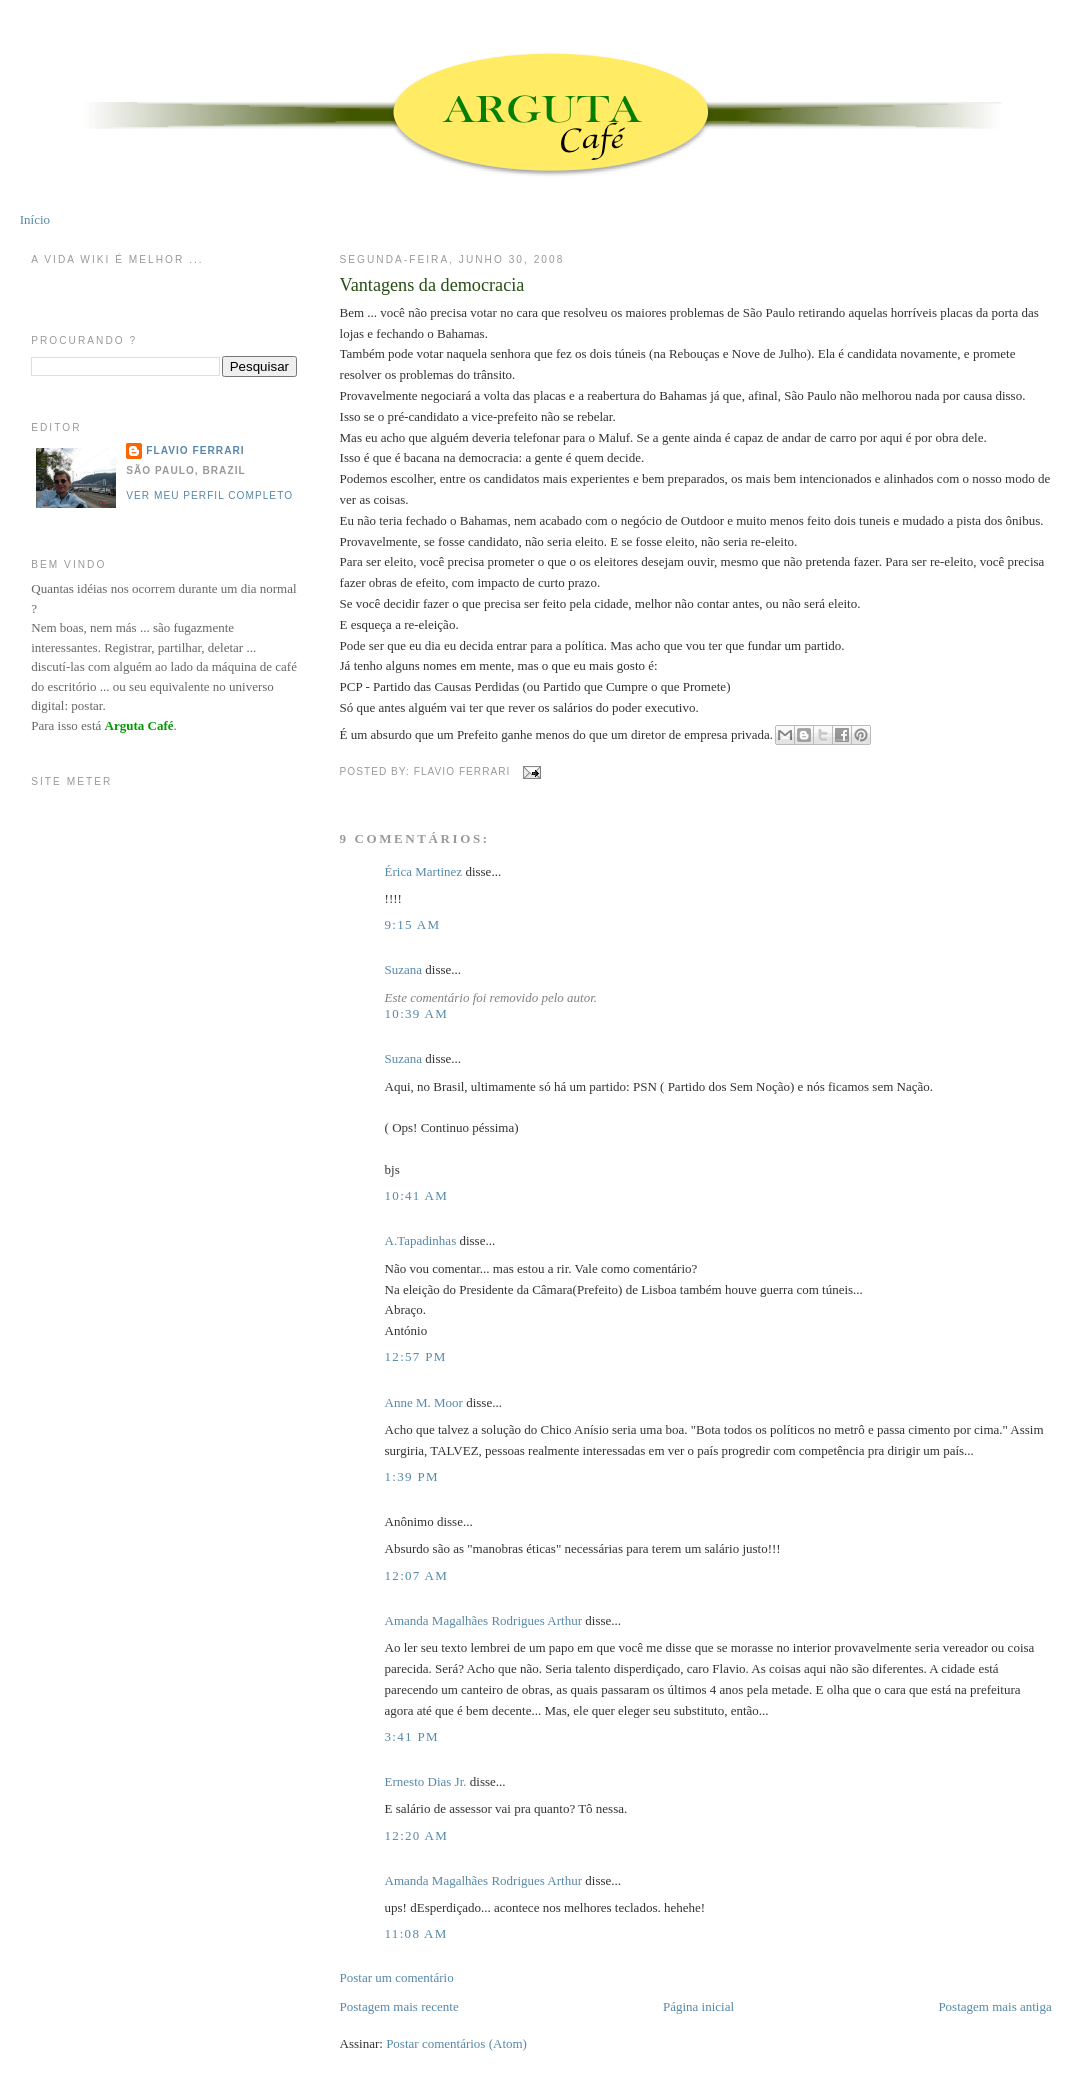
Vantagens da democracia (432, 285)
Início (35, 219)
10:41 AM (417, 1195)
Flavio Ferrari (195, 450)
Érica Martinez (424, 871)
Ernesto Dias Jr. (426, 1781)
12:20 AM (417, 1835)
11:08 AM (416, 1933)
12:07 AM (417, 1575)
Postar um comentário (397, 1977)
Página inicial (698, 2006)
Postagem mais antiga (994, 2006)
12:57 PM (416, 1356)
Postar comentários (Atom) (456, 2043)
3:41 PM (412, 1736)
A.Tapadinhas (421, 1240)
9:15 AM (413, 924)
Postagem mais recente (399, 2006)
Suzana (404, 969)
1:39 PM (412, 1476)
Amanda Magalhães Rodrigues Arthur (483, 1620)
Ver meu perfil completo (209, 495)
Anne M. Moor (424, 1402)
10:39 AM (417, 1013)
